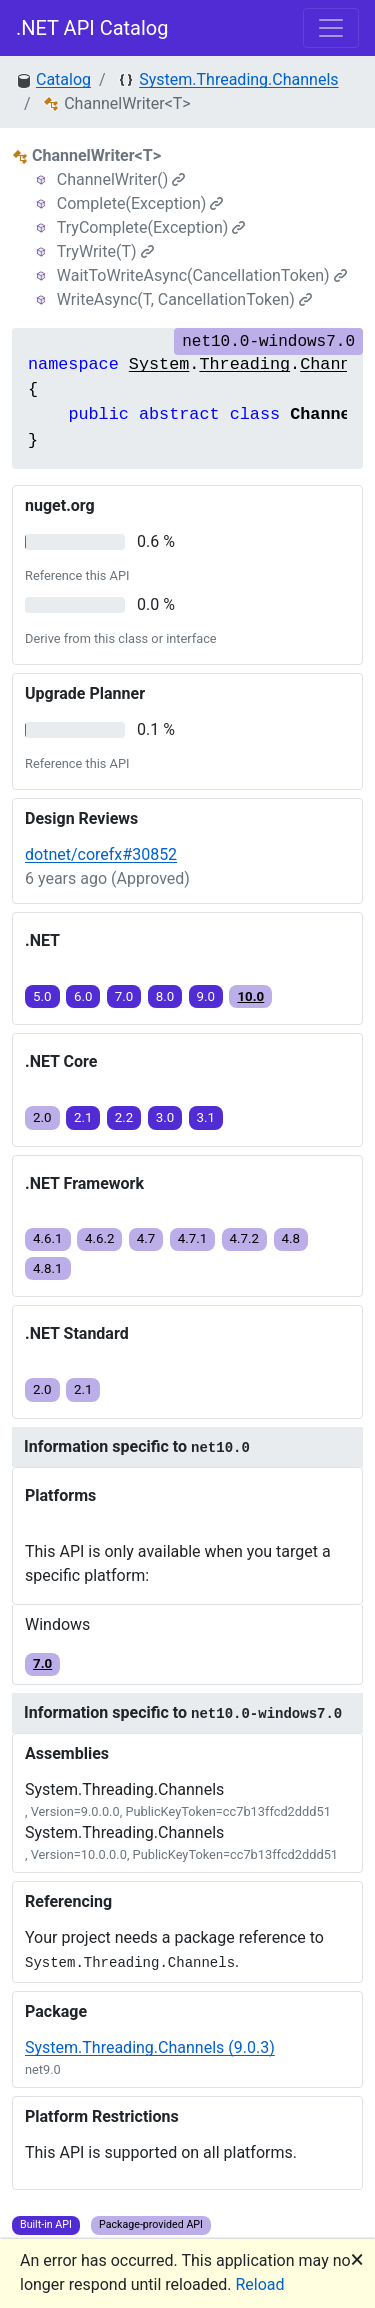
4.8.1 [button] (48, 1268)
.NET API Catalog (92, 28)
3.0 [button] (165, 1117)
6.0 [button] (83, 996)
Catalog (63, 79)
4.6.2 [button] (100, 1238)
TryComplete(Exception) (151, 227)
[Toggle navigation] (331, 28)
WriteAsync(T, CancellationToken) (184, 299)
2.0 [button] (42, 1117)
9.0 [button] (206, 996)
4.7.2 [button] (245, 1238)
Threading (244, 364)
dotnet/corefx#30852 (101, 854)
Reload (260, 2284)
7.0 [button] (124, 996)
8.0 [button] (165, 996)
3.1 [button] (206, 1117)
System (159, 364)
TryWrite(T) (105, 251)
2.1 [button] (83, 1117)
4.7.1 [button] (193, 1238)
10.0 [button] (250, 996)
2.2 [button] (124, 1117)
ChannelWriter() (121, 179)
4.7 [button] (146, 1238)
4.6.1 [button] (48, 1238)
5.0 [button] (42, 996)
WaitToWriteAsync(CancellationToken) (202, 275)
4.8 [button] (291, 1238)
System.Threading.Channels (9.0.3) (150, 2047)
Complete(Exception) (140, 203)
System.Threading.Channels (238, 79)
